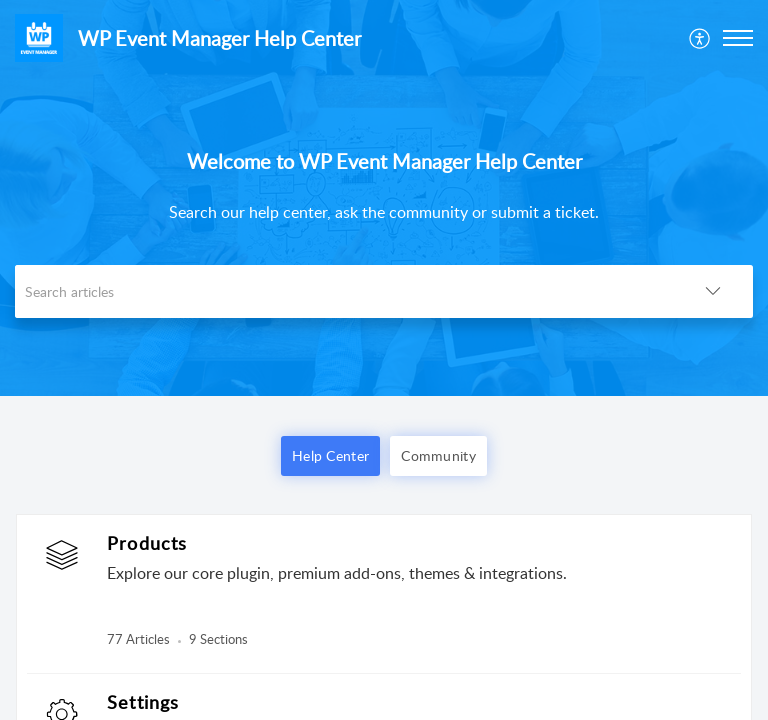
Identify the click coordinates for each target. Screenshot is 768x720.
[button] (700, 38)
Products (147, 543)
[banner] (384, 198)
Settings (143, 702)
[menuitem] (700, 38)
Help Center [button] (330, 455)
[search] (344, 291)
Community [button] (438, 455)
